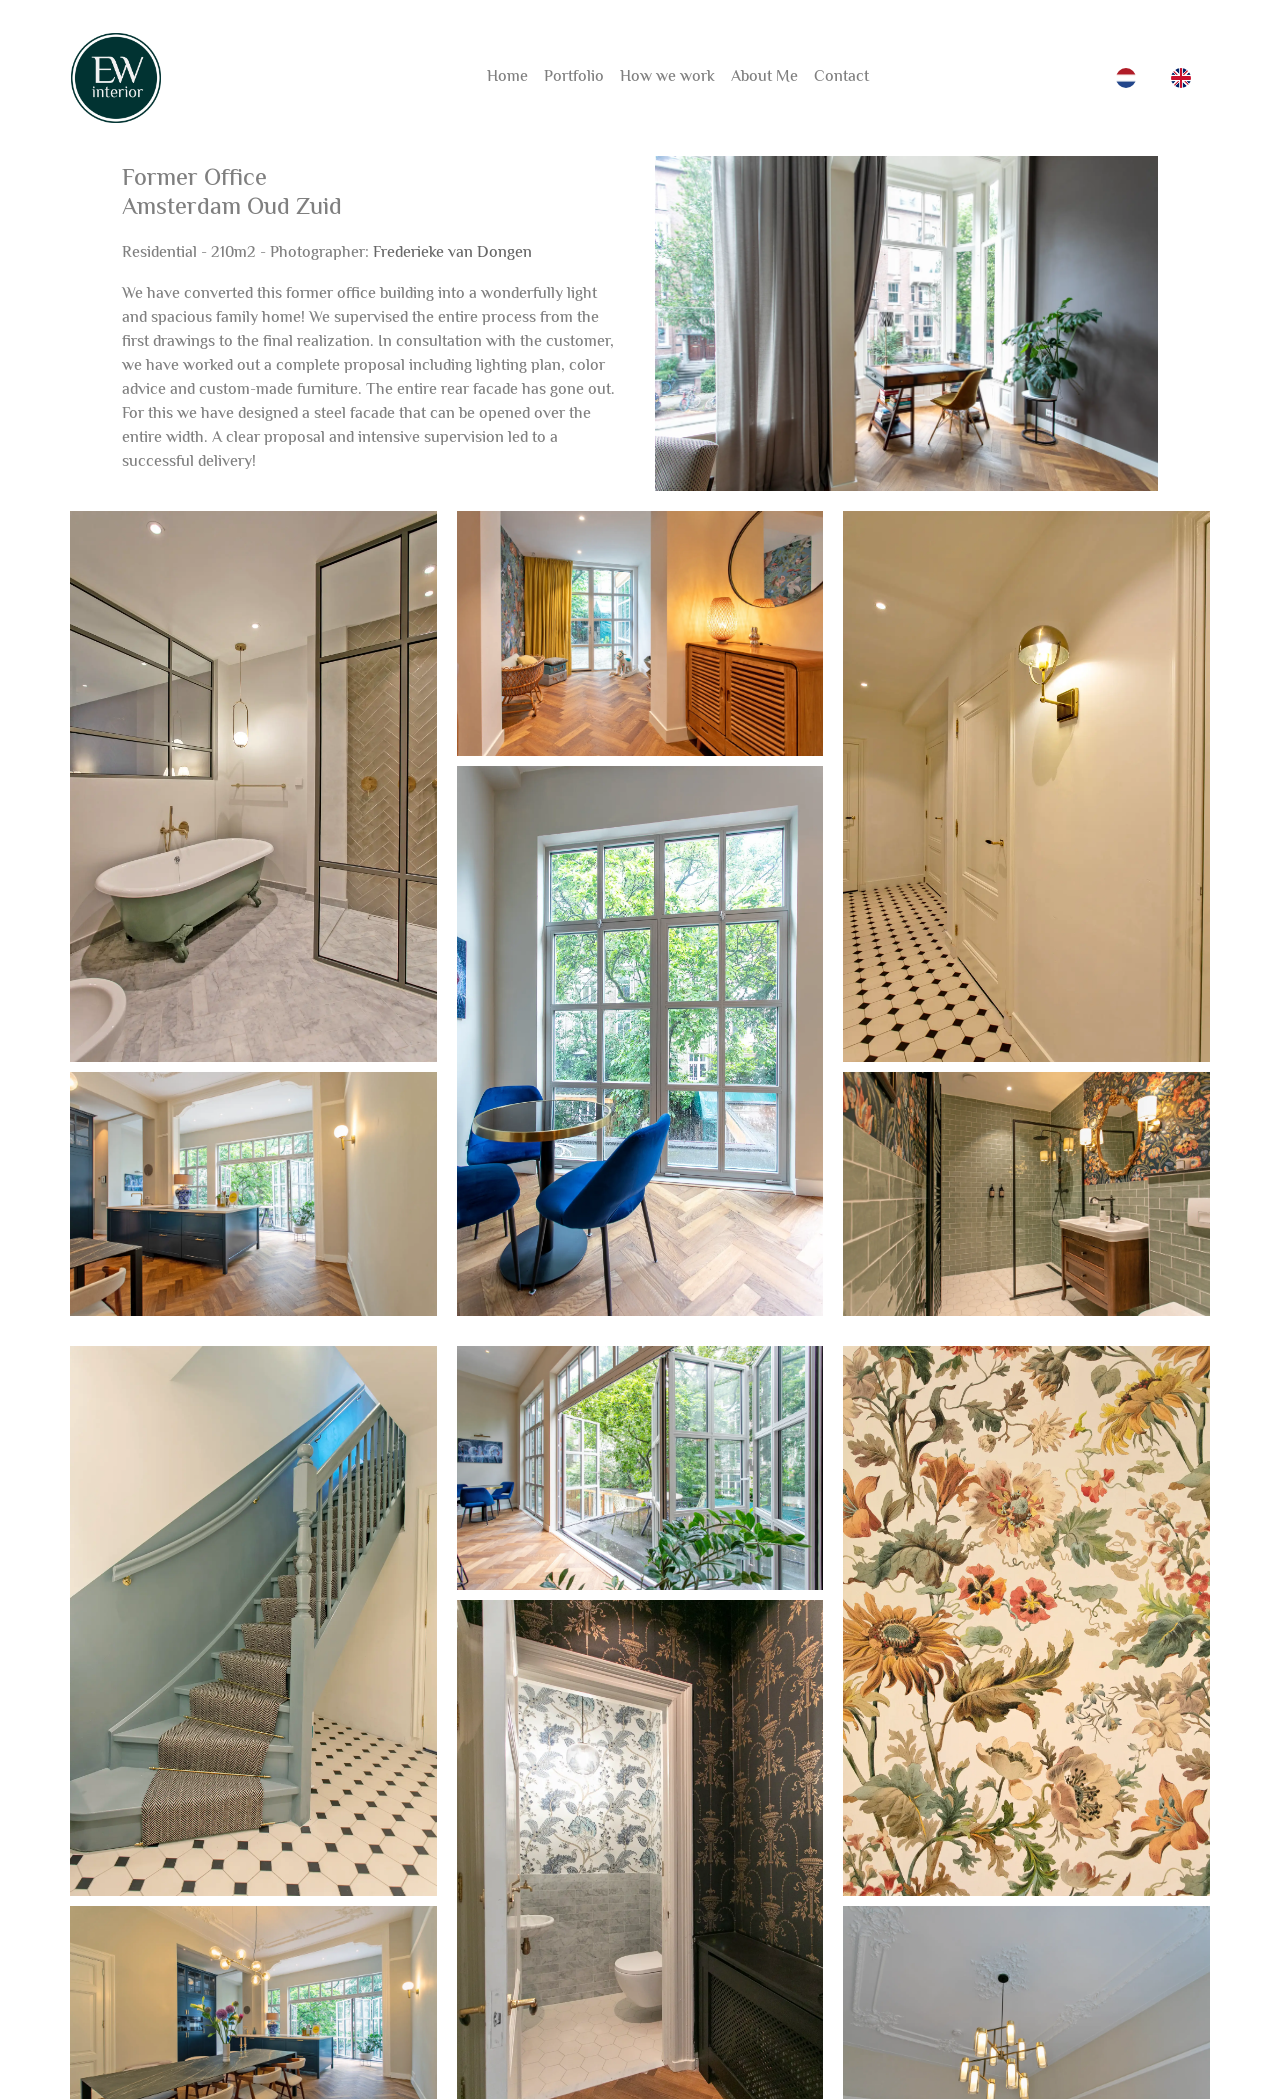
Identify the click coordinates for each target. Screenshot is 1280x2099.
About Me (764, 77)
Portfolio (574, 77)
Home (507, 77)
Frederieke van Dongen (452, 253)
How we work (667, 77)
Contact (841, 77)
